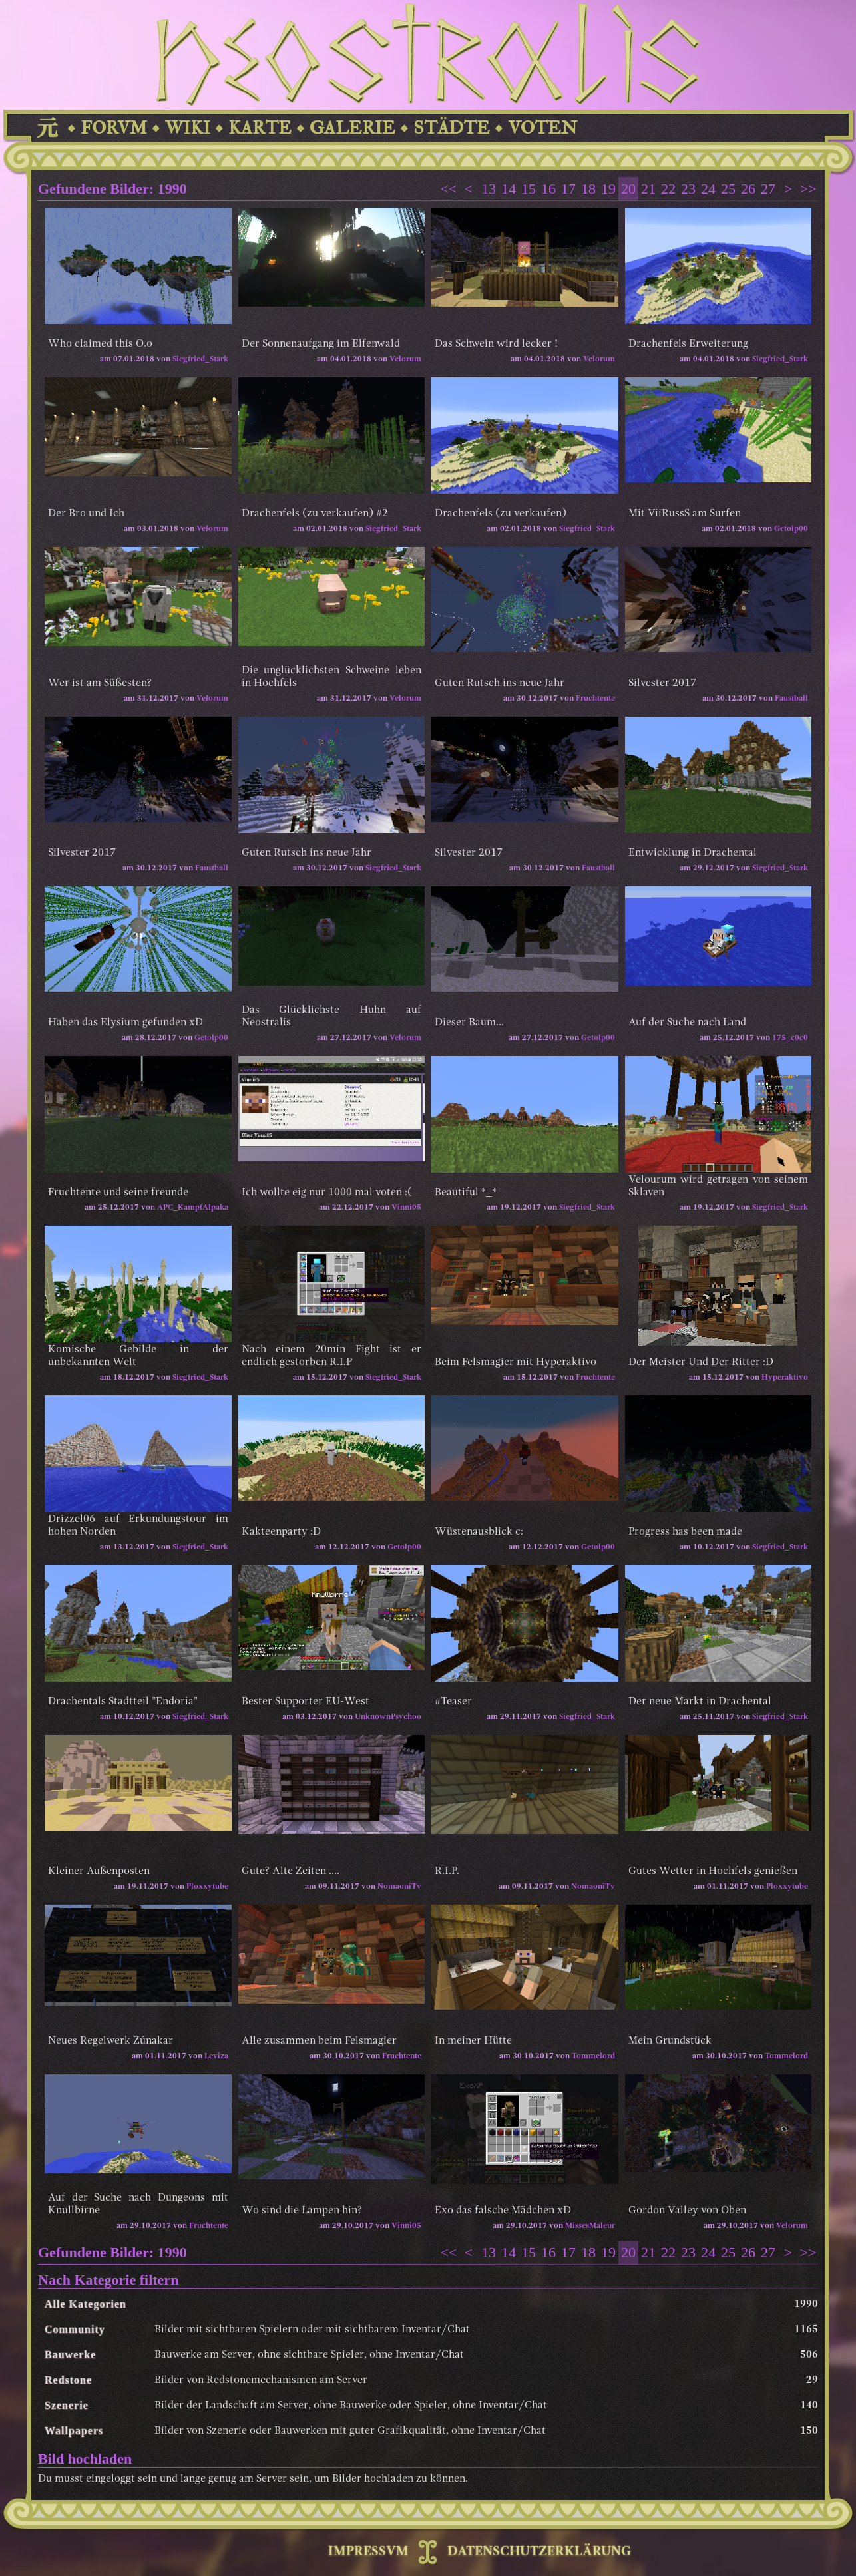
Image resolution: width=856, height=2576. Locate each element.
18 (588, 188)
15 (528, 188)
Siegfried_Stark (200, 359)
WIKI (187, 128)
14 (508, 188)
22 (668, 188)
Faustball (791, 699)
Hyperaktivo (784, 1377)
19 (608, 188)
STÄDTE (451, 128)
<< (449, 188)
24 (708, 188)
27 (768, 188)
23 (688, 188)
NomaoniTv (399, 1887)
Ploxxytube (207, 1887)
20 (628, 188)
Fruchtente (595, 699)
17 (568, 188)
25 (728, 188)
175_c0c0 (790, 1038)
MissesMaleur (590, 2226)
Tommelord (593, 2056)
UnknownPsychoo (388, 1717)
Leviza (216, 2056)
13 (488, 188)
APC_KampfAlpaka (192, 1208)
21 (648, 188)
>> (808, 188)
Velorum (405, 359)
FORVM (114, 128)
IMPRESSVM (368, 2552)
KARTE (260, 128)
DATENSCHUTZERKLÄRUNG (539, 2552)
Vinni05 (406, 1208)
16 (548, 188)
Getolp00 (791, 529)
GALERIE (352, 128)
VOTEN (542, 128)
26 (748, 188)
